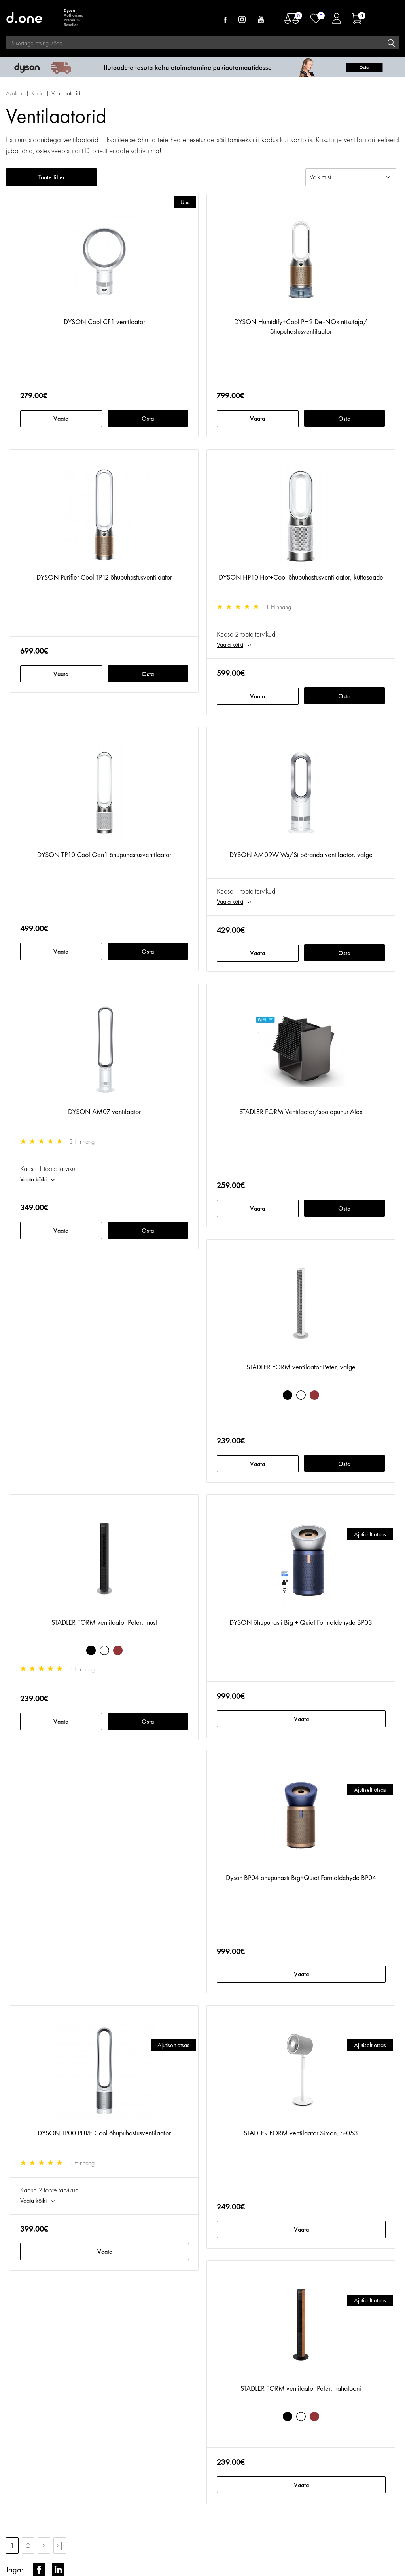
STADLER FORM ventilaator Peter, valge (301, 1366)
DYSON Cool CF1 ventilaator (104, 321)
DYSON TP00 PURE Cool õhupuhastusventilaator (104, 2132)
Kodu (37, 93)
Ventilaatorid (65, 93)
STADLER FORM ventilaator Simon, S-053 (301, 2132)
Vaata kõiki (230, 645)
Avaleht (14, 93)
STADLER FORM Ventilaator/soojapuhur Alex (301, 1111)
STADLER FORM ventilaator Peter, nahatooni (300, 2388)
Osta (148, 418)
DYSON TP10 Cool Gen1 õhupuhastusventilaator (104, 854)
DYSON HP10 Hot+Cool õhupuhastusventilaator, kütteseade (301, 577)
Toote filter (51, 177)
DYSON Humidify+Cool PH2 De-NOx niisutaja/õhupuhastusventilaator (300, 326)
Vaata (60, 418)
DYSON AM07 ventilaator (104, 1111)
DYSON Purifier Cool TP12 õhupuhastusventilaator (104, 577)
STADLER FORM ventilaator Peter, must (104, 1622)
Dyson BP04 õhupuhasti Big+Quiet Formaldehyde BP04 (301, 1877)
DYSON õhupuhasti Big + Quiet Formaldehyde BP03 (300, 1622)
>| (59, 2545)
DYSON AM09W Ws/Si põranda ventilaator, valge (301, 854)
